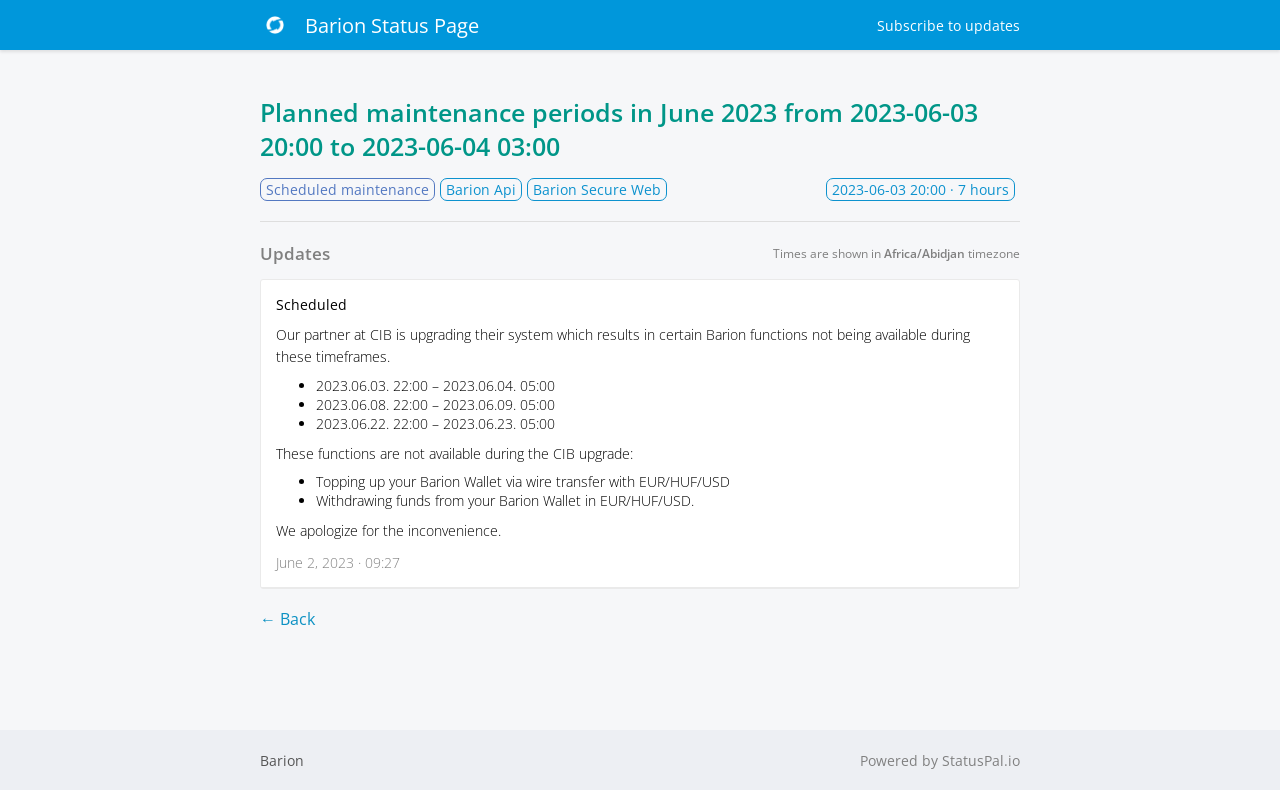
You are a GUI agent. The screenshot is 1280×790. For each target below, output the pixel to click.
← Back (287, 619)
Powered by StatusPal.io (940, 760)
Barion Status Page (369, 25)
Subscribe (948, 25)
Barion (282, 760)
